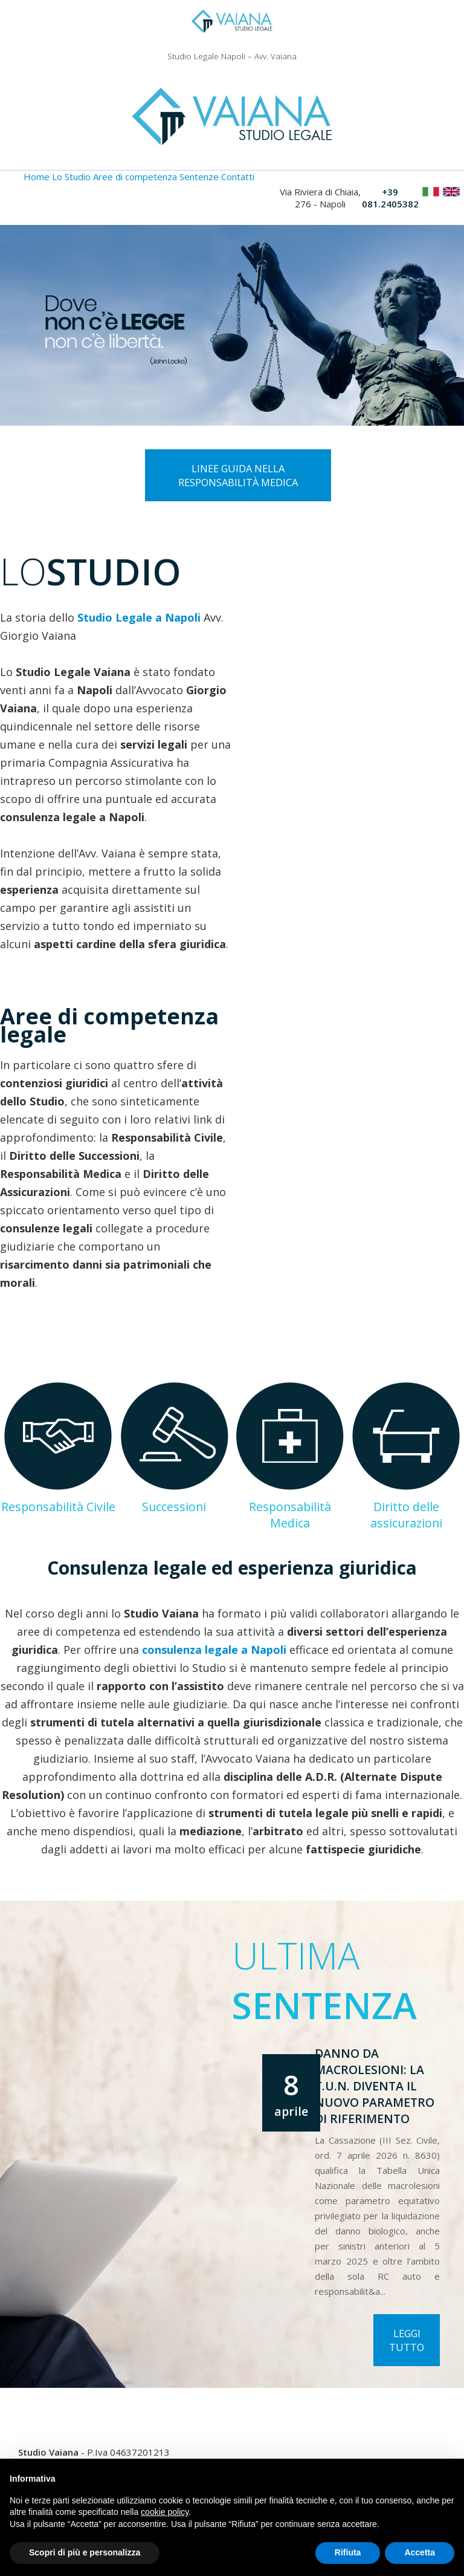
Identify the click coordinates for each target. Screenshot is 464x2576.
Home (37, 177)
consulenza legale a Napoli (214, 1649)
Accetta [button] (419, 2552)
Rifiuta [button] (348, 2552)
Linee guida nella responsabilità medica (238, 475)
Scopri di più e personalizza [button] (84, 2552)
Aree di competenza (135, 177)
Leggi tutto (406, 2340)
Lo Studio (71, 177)
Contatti (237, 177)
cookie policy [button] (164, 2512)
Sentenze (199, 177)
